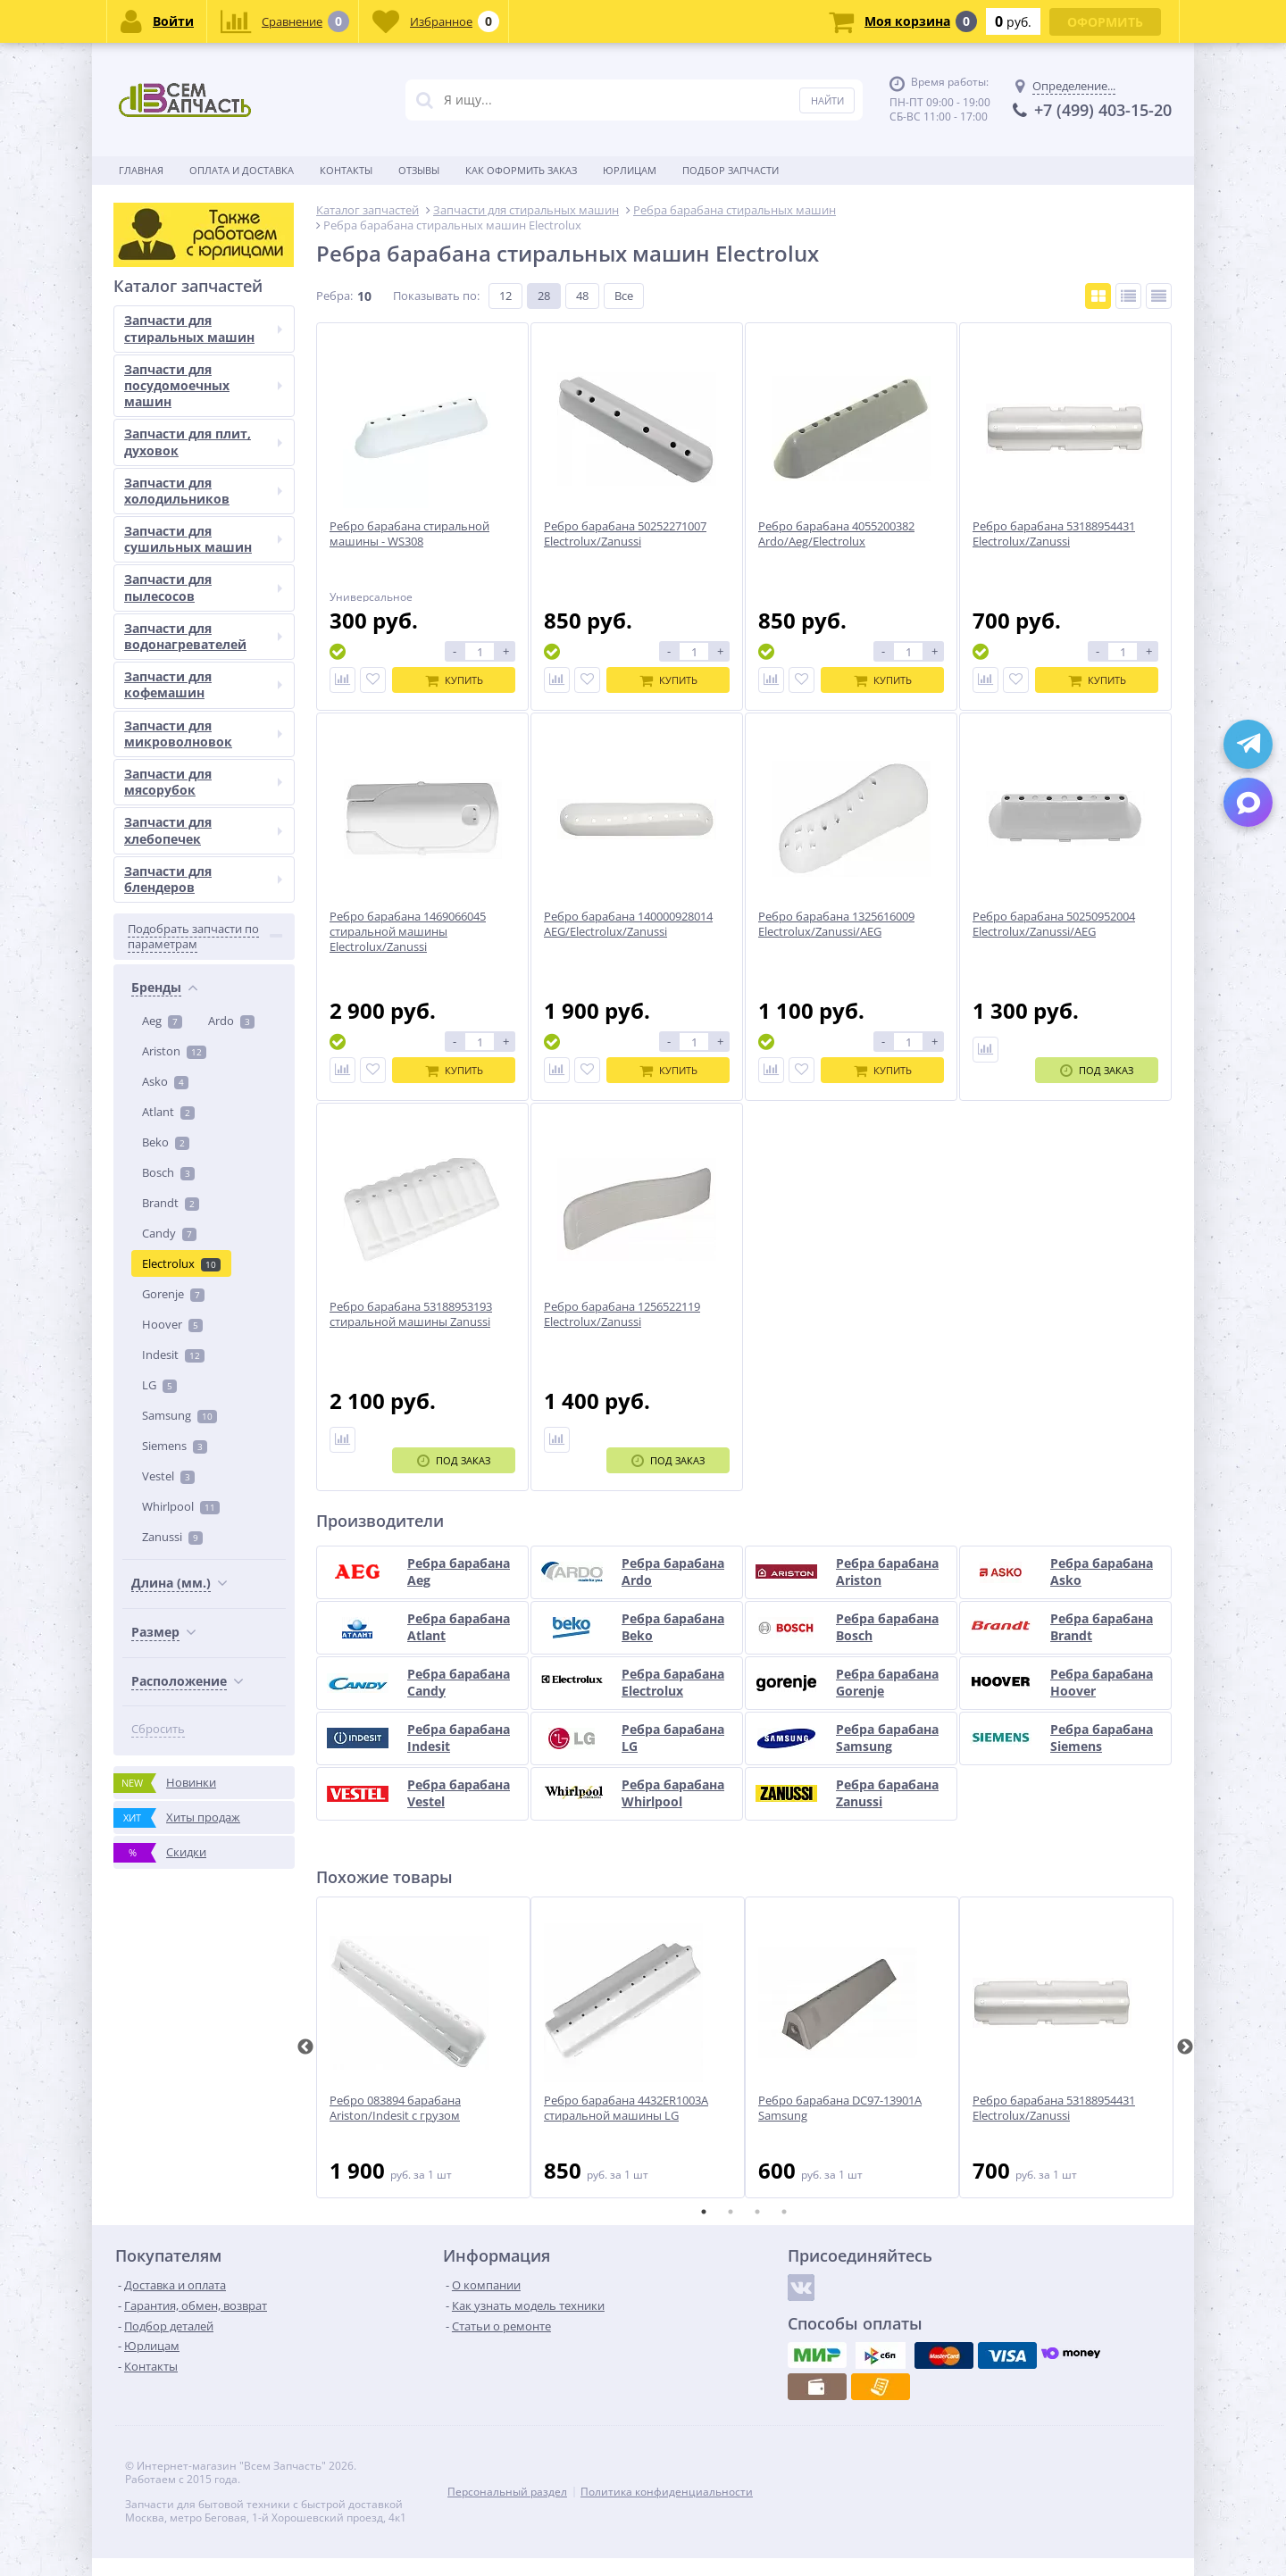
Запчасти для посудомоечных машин (203, 1238)
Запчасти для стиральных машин (203, 1181)
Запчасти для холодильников (203, 1343)
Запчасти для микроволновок (203, 1586)
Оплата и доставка (241, 170)
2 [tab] (730, 2212)
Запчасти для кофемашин (203, 1537)
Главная (141, 170)
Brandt (170, 576)
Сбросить (158, 1102)
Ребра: (334, 296)
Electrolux (181, 637)
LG (159, 758)
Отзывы (418, 170)
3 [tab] (757, 2212)
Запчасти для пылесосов (203, 1440)
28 (544, 296)
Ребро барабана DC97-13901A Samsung (840, 2108)
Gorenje (173, 667)
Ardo (231, 394)
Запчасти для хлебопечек (203, 1683)
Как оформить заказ (521, 170)
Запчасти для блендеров (203, 1731)
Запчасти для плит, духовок (203, 1295)
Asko (165, 454)
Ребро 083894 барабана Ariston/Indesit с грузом (395, 2108)
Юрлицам (629, 170)
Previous (305, 2047)
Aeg (162, 394)
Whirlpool (181, 879)
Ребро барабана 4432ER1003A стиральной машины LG (626, 2108)
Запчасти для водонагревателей (203, 1488)
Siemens (174, 819)
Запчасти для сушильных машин (203, 1391)
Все (623, 296)
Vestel (168, 849)
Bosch (168, 546)
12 (505, 296)
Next (1185, 2047)
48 (582, 296)
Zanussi (172, 910)
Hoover (172, 697)
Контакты (346, 170)
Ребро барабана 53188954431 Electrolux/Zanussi (1054, 2108)
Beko (165, 515)
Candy (169, 606)
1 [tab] (704, 2212)
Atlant (168, 485)
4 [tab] (784, 2212)
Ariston (174, 424)
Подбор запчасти (730, 170)
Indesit (173, 728)
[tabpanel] (423, 2047)
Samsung (179, 788)
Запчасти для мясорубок (203, 1634)
